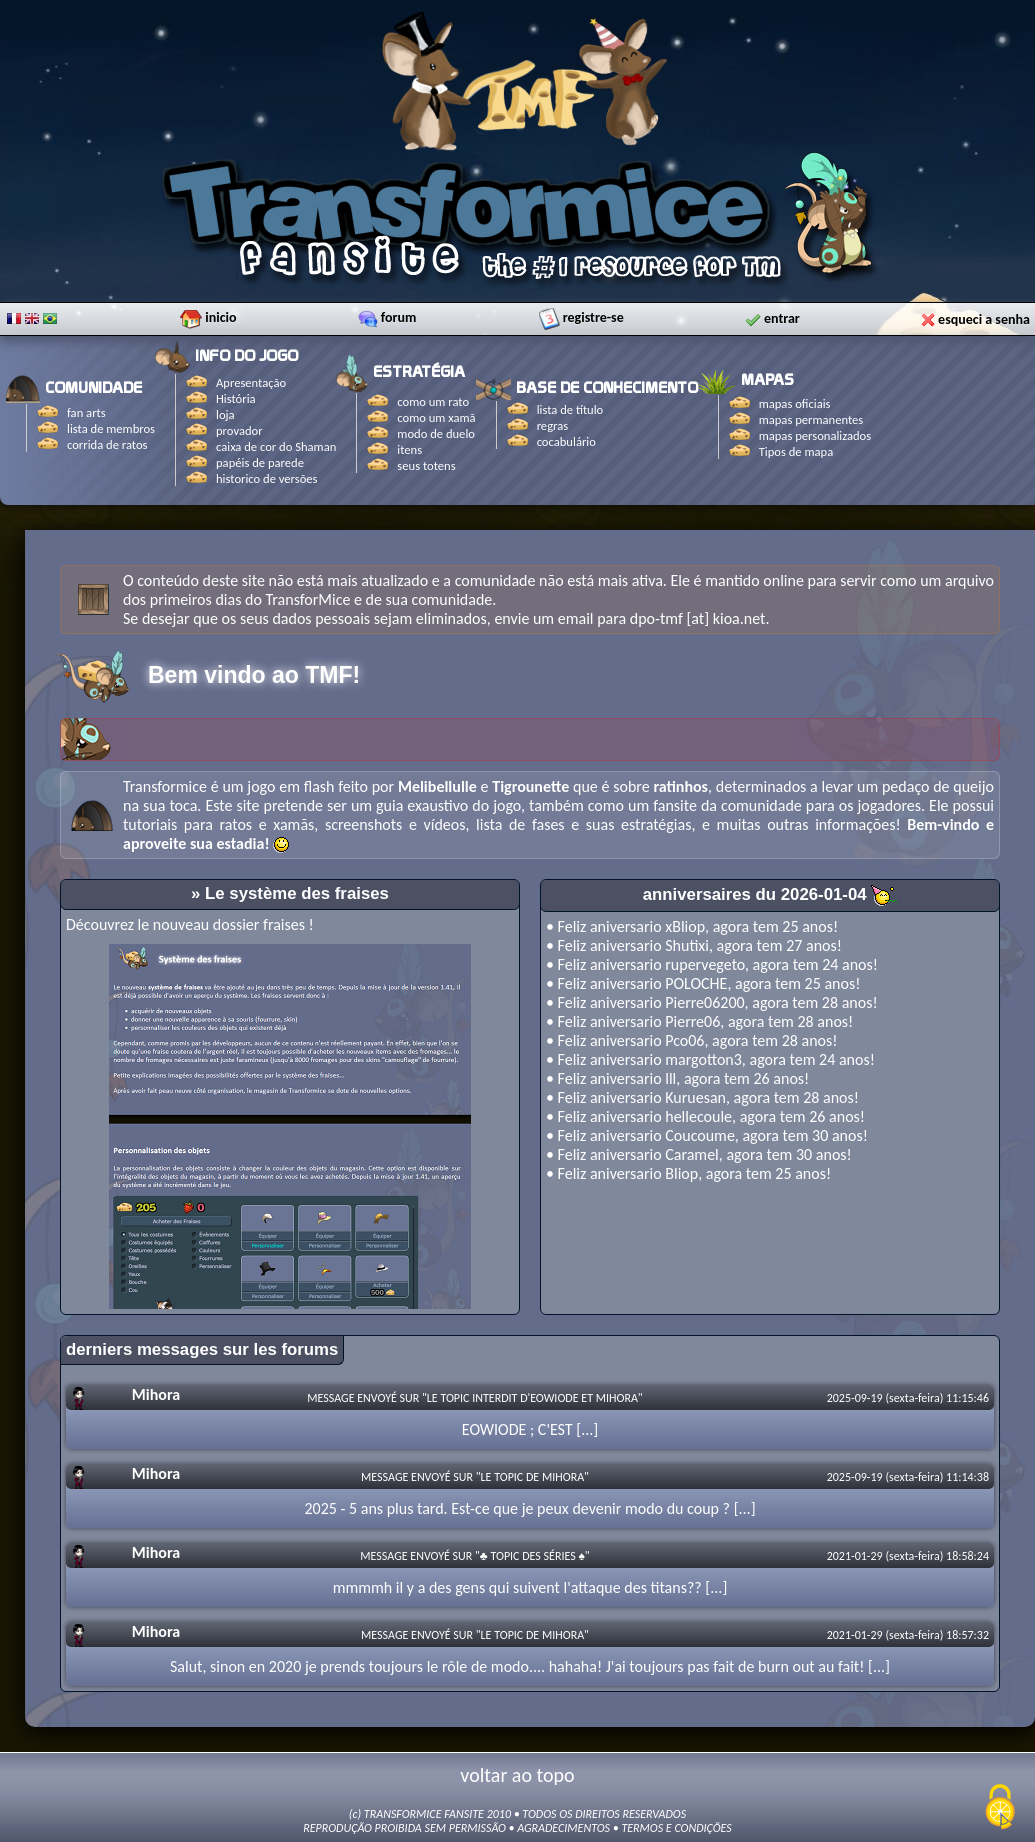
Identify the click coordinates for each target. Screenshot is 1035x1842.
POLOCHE (696, 983)
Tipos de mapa (796, 451)
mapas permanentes (811, 419)
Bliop (681, 1173)
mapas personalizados (815, 435)
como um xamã (436, 417)
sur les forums (281, 1349)
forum (399, 314)
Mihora (156, 1394)
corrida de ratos (107, 444)
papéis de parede (260, 462)
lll (670, 1078)
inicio (220, 314)
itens (409, 449)
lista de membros (111, 428)
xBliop (685, 926)
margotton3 (703, 1059)
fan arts (86, 412)
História (236, 398)
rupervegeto (705, 964)
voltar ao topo (517, 1775)
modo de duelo (436, 433)
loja (225, 414)
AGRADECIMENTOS (563, 1828)
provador (239, 430)
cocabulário (566, 441)
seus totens (426, 465)
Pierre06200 (704, 1002)
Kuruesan (695, 1097)
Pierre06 (692, 1021)
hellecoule (698, 1116)
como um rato (433, 401)
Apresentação (251, 382)
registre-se (593, 314)
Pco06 (684, 1040)
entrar (782, 315)
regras (553, 425)
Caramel (692, 1154)
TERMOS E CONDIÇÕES (676, 1828)
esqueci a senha (984, 316)
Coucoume (700, 1135)
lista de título (570, 409)
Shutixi (687, 945)
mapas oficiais (795, 403)
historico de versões (267, 478)
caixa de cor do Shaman (276, 446)
